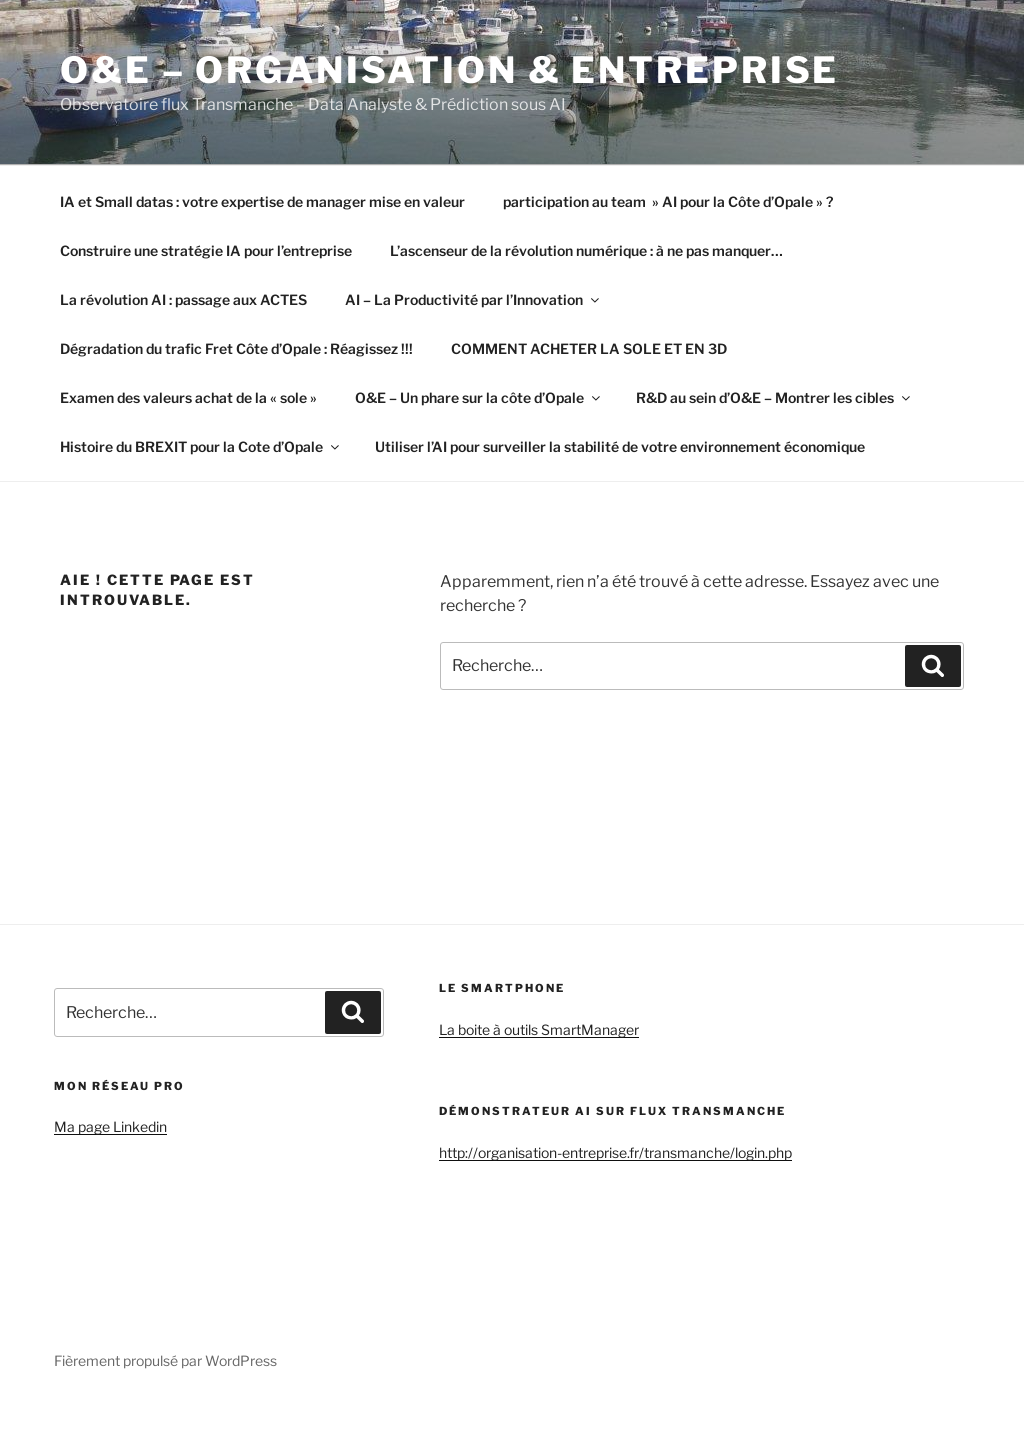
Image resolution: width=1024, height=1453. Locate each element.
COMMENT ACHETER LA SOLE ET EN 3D (589, 348)
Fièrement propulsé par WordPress (165, 1360)
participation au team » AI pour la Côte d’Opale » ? (668, 201)
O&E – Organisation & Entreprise (449, 70)
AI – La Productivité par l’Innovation (473, 299)
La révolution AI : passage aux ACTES (183, 299)
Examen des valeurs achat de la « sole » (188, 397)
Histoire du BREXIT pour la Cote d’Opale (201, 446)
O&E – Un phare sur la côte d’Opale (479, 397)
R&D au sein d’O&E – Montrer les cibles (774, 397)
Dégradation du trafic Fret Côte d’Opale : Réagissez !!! (236, 348)
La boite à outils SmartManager (539, 1029)
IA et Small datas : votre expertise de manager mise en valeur (262, 201)
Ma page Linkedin (110, 1126)
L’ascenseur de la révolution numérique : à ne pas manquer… (586, 250)
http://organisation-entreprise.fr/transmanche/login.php (615, 1152)
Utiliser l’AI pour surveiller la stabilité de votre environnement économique (620, 446)
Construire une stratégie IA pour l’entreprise (206, 250)
